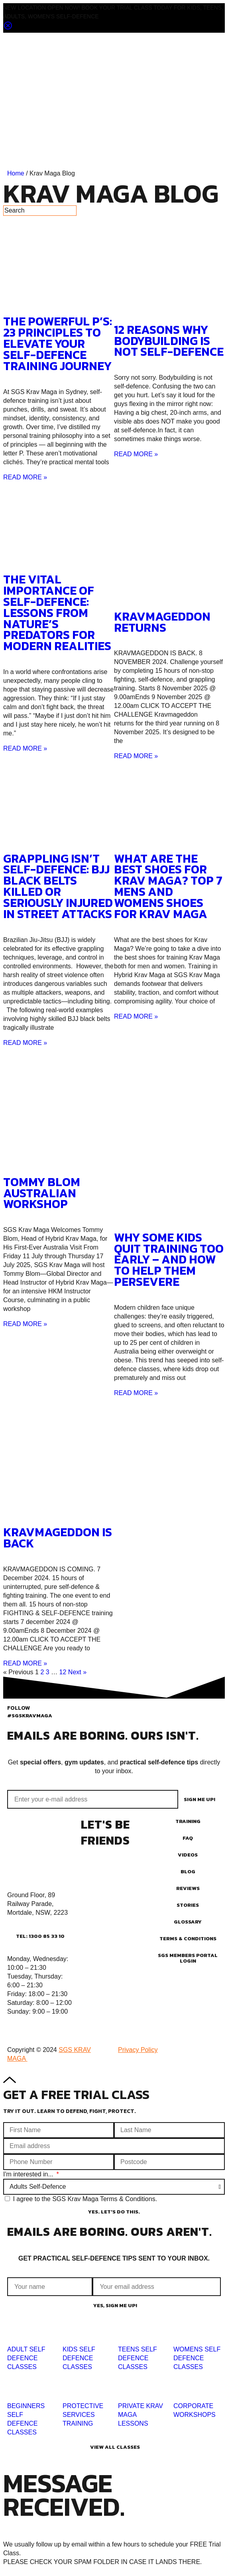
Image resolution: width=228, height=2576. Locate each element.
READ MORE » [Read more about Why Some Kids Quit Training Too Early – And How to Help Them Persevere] (136, 1393)
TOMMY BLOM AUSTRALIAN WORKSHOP (41, 1193)
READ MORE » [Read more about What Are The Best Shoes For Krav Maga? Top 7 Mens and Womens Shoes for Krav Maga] (136, 1016)
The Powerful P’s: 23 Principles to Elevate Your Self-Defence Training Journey (57, 343)
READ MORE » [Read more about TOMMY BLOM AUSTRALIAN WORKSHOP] (25, 1324)
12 (63, 1672)
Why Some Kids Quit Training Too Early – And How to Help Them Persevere (169, 1259)
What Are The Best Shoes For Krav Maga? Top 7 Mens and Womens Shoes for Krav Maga (168, 886)
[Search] (40, 210)
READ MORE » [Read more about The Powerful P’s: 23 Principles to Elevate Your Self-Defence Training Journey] (25, 477)
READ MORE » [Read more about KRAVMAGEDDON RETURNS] (136, 756)
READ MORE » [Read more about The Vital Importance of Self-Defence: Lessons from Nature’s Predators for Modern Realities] (25, 748)
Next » (77, 1672)
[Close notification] (8, 28)
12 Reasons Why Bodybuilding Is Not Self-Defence (169, 341)
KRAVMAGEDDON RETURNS (162, 622)
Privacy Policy (138, 2049)
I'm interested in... (29, 2174)
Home (15, 173)
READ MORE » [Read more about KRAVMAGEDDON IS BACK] (25, 1663)
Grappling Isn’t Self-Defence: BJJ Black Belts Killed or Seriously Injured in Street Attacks (58, 886)
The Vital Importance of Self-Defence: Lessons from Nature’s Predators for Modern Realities (57, 612)
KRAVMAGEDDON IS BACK (57, 1537)
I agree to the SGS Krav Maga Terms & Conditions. (85, 2199)
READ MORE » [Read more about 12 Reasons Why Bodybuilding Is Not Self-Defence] (136, 454)
